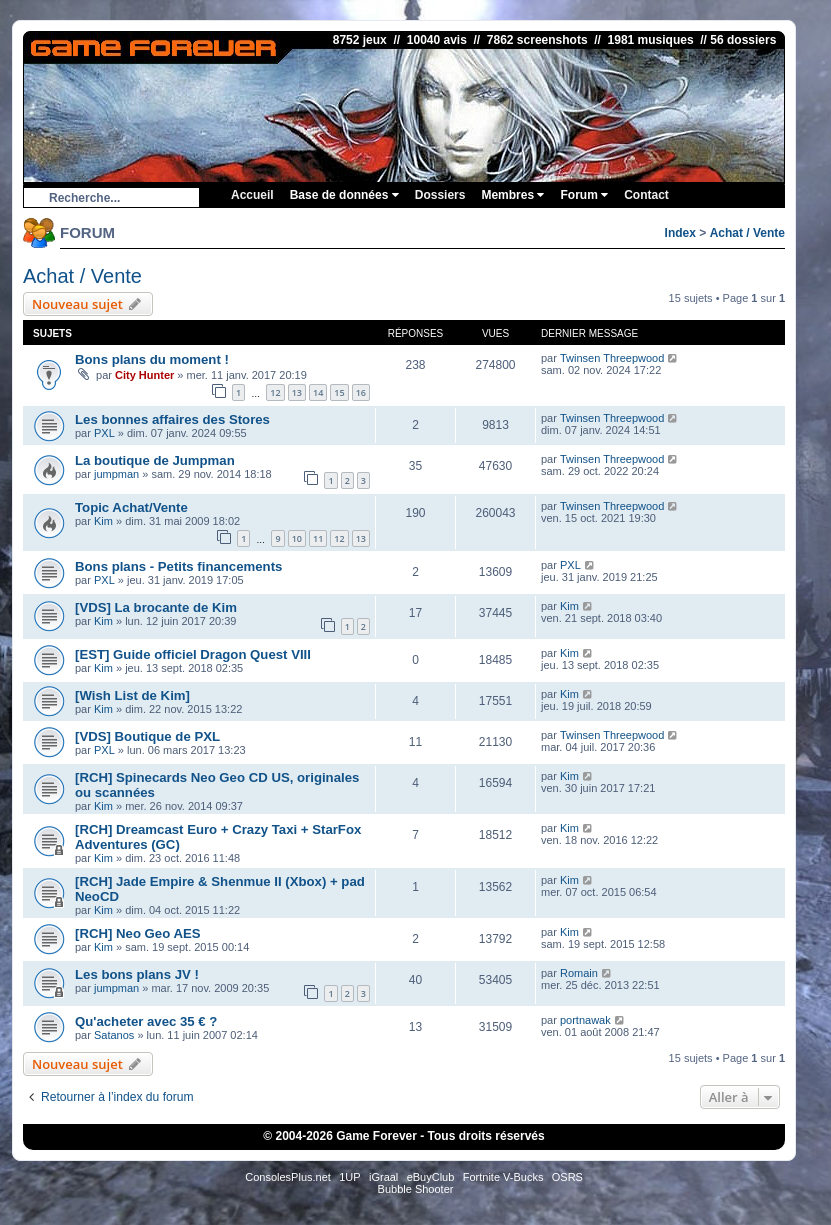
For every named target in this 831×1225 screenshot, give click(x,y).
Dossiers (440, 195)
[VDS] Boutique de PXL (147, 736)
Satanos (114, 1035)
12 (275, 392)
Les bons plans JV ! (137, 974)
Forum (584, 195)
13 (297, 392)
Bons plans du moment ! (152, 359)
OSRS (567, 1177)
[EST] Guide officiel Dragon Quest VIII (193, 654)
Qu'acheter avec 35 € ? (146, 1021)
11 (318, 538)
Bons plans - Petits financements (178, 566)
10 (297, 538)
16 (361, 392)
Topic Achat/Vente (131, 507)
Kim (103, 521)
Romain (579, 973)
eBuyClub (431, 1177)
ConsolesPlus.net (288, 1177)
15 (339, 392)
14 (318, 392)
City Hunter (144, 375)
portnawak (585, 1020)
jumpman (116, 474)
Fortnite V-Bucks (503, 1177)
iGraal (383, 1177)
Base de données (344, 195)
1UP (349, 1177)
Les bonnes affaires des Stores (172, 419)
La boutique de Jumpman (155, 460)
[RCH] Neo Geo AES (138, 933)
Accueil (252, 195)
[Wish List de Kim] (132, 695)
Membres (512, 195)
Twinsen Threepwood (612, 358)
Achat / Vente (747, 233)
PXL (104, 433)
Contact (646, 195)
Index (680, 233)
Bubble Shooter (416, 1189)
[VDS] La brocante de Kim (156, 607)
